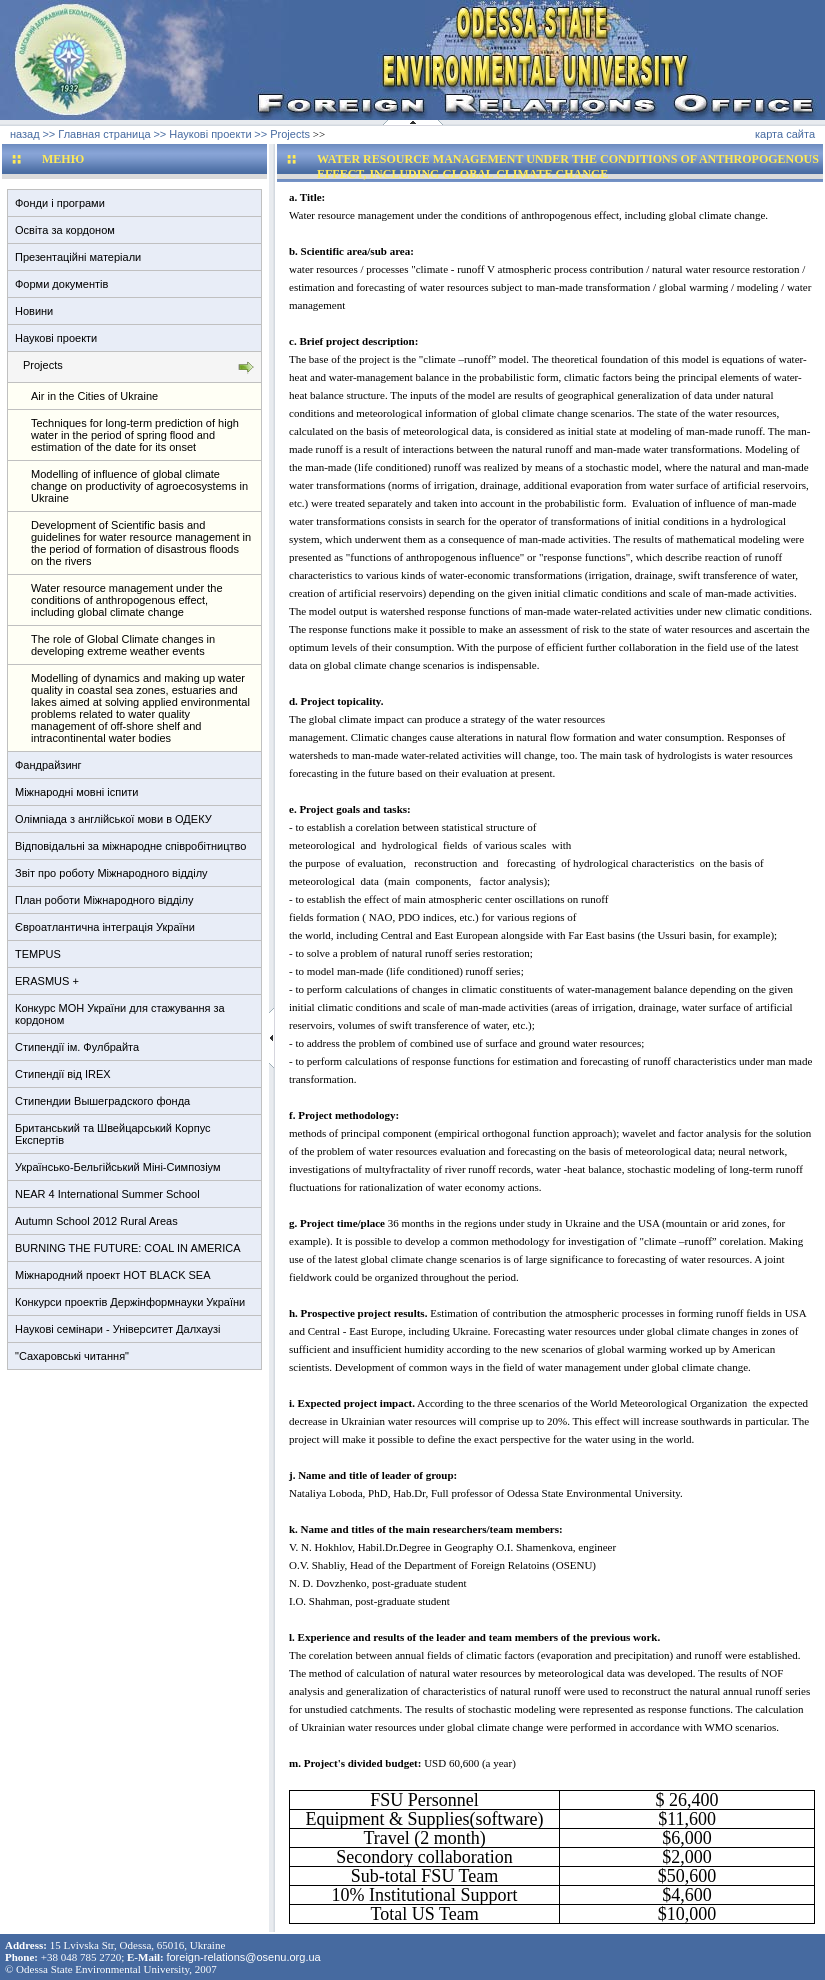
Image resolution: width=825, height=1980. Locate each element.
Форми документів (61, 284)
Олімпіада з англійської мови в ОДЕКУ (113, 819)
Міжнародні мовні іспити (76, 792)
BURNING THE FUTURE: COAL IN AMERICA (128, 1248)
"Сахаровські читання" (72, 1356)
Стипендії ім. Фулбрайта (77, 1047)
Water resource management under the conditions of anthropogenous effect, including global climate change (127, 600)
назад (25, 134)
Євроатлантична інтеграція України (105, 927)
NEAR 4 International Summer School (107, 1194)
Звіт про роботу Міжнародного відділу (111, 873)
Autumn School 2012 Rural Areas (96, 1221)
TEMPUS (38, 954)
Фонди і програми (60, 203)
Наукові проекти (56, 338)
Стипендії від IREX (63, 1074)
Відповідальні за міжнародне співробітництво (130, 846)
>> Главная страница (96, 134)
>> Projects (282, 134)
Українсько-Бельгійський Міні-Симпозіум (118, 1167)
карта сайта (785, 134)
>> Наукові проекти (202, 134)
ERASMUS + (47, 981)
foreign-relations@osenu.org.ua (243, 1957)
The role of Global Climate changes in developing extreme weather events (123, 645)
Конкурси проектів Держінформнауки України (130, 1302)
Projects (43, 365)
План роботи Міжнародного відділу (104, 900)
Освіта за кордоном (65, 230)
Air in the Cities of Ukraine (94, 396)
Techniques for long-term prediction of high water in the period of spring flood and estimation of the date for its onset (135, 435)
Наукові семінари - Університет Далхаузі (117, 1329)
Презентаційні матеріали (78, 257)
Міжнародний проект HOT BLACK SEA (113, 1275)
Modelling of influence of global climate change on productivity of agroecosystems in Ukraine (139, 486)
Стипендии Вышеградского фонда (102, 1101)
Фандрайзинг (48, 765)
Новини (34, 311)
